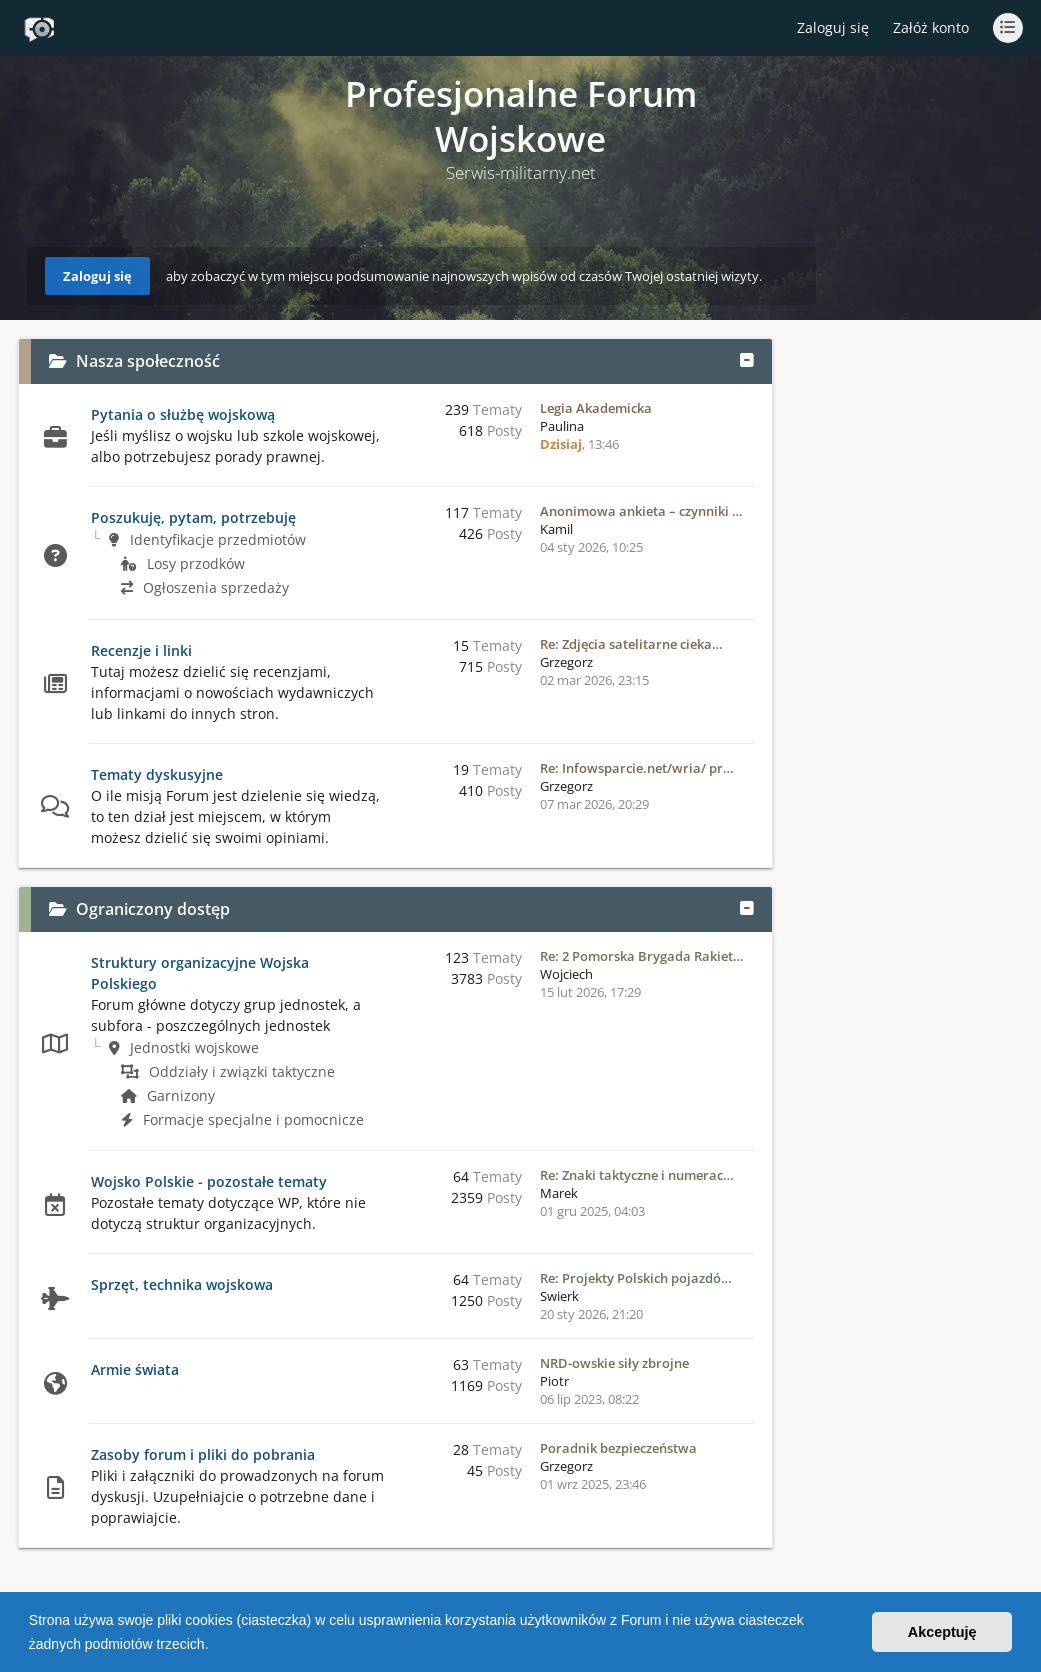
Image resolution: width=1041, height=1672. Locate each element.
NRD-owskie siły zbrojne (614, 1363)
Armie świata (135, 1369)
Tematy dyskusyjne (157, 774)
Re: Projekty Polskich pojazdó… (636, 1278)
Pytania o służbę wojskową (183, 414)
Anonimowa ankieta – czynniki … (641, 511)
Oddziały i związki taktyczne (228, 1071)
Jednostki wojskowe (184, 1047)
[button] (215, 1646)
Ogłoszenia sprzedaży (205, 587)
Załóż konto (931, 27)
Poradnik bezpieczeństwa (618, 1448)
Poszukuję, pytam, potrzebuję (193, 517)
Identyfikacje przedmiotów (207, 539)
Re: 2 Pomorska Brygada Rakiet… (642, 956)
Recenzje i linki (141, 650)
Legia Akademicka (596, 408)
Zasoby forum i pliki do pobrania (203, 1454)
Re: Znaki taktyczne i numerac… (637, 1175)
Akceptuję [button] (942, 1632)
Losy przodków (183, 563)
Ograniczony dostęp (153, 909)
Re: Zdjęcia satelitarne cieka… (631, 644)
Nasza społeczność (148, 361)
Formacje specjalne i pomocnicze (242, 1119)
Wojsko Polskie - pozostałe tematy (209, 1181)
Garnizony (168, 1095)
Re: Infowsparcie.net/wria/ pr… (637, 768)
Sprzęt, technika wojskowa (182, 1284)
